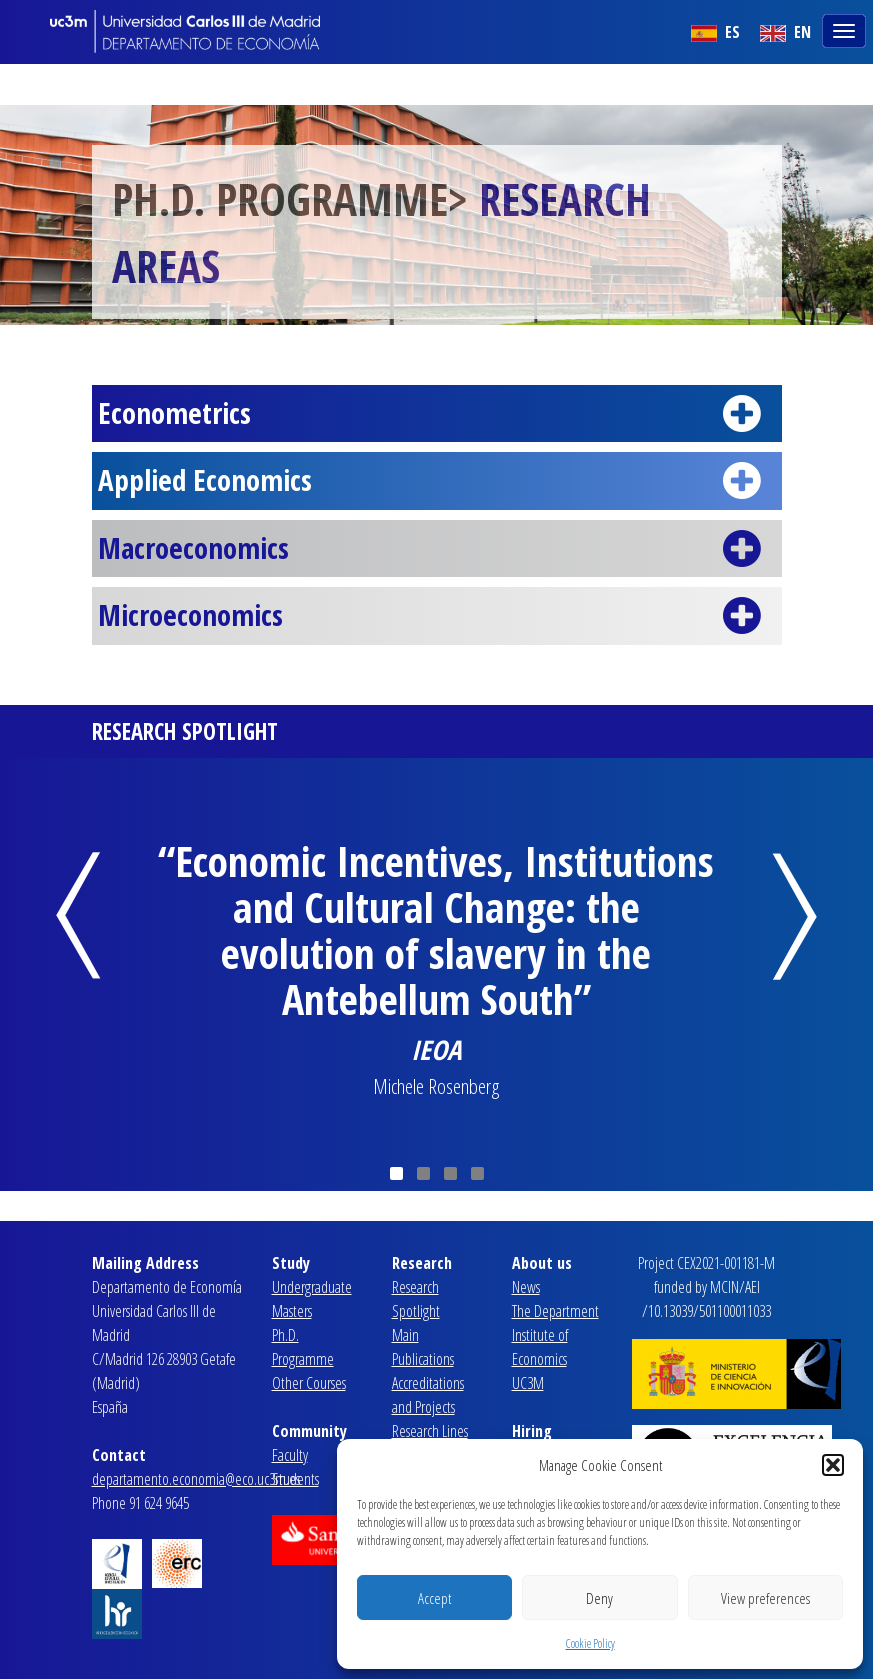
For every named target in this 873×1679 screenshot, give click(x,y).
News (526, 1287)
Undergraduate (312, 1287)
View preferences (765, 1598)
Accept (434, 1598)
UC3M (528, 1383)
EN (785, 32)
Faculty (290, 1455)
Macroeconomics (436, 549)
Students (295, 1479)
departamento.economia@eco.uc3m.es (196, 1479)
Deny (599, 1598)
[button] (833, 1465)
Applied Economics (436, 481)
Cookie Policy (590, 1643)
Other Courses (309, 1383)
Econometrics (436, 414)
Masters (292, 1311)
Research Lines (430, 1431)
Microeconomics (436, 616)
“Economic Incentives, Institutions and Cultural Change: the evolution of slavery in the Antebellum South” (436, 929)
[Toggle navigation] (846, 29)
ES (715, 32)
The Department (555, 1311)
